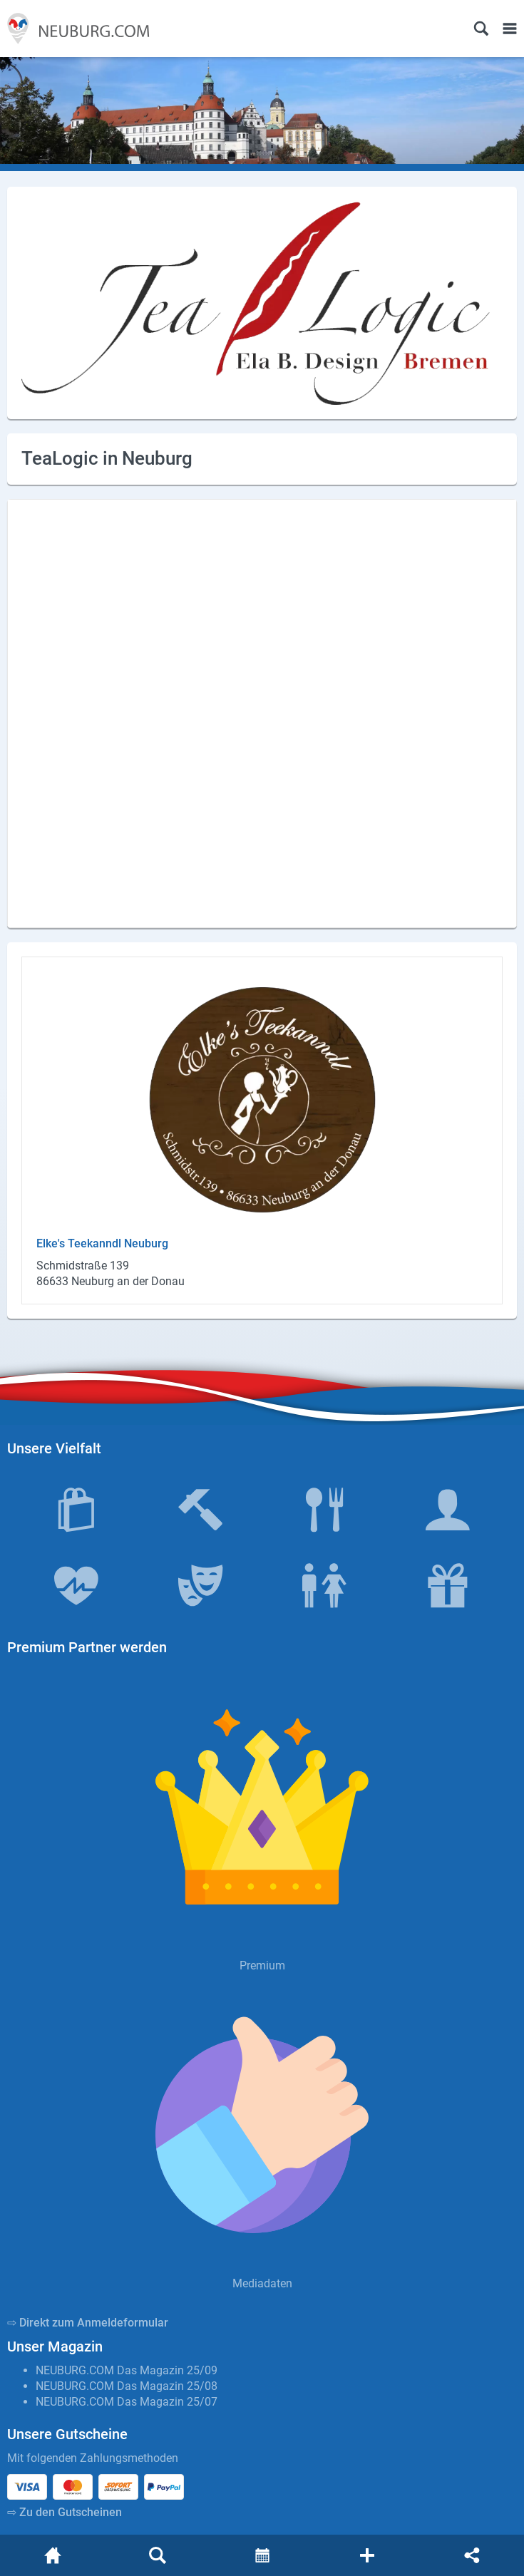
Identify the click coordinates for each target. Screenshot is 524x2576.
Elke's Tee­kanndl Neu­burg (102, 1243)
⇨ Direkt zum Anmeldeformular (87, 2322)
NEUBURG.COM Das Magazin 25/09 (126, 2370)
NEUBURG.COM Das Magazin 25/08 (126, 2386)
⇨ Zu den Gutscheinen (64, 2512)
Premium (262, 1965)
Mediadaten (262, 2283)
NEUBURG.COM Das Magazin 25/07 (126, 2401)
